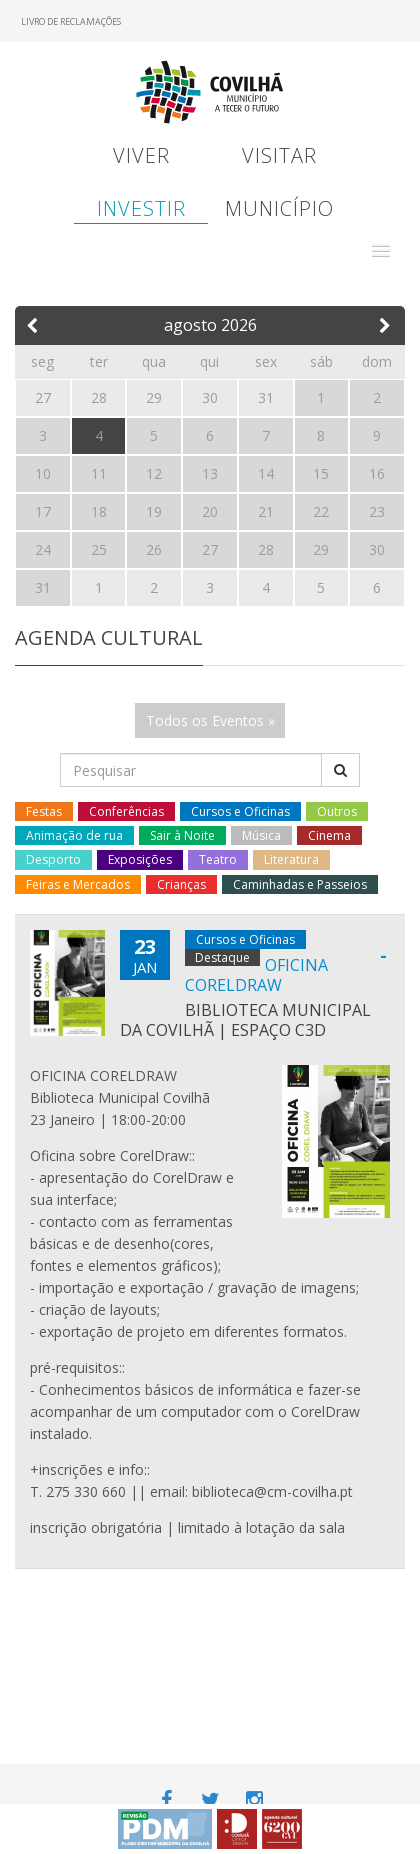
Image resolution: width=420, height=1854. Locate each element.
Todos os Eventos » (210, 720)
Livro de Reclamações (71, 21)
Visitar (279, 155)
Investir (141, 208)
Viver (141, 155)
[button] (381, 251)
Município (279, 208)
